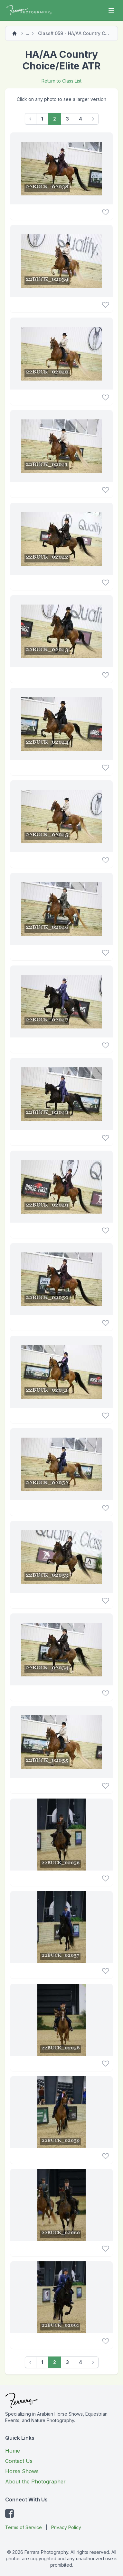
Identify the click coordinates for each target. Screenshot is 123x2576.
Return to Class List (61, 81)
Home (12, 2450)
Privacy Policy (66, 2527)
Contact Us (19, 2461)
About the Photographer (35, 2481)
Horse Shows (22, 2471)
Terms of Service (23, 2527)
